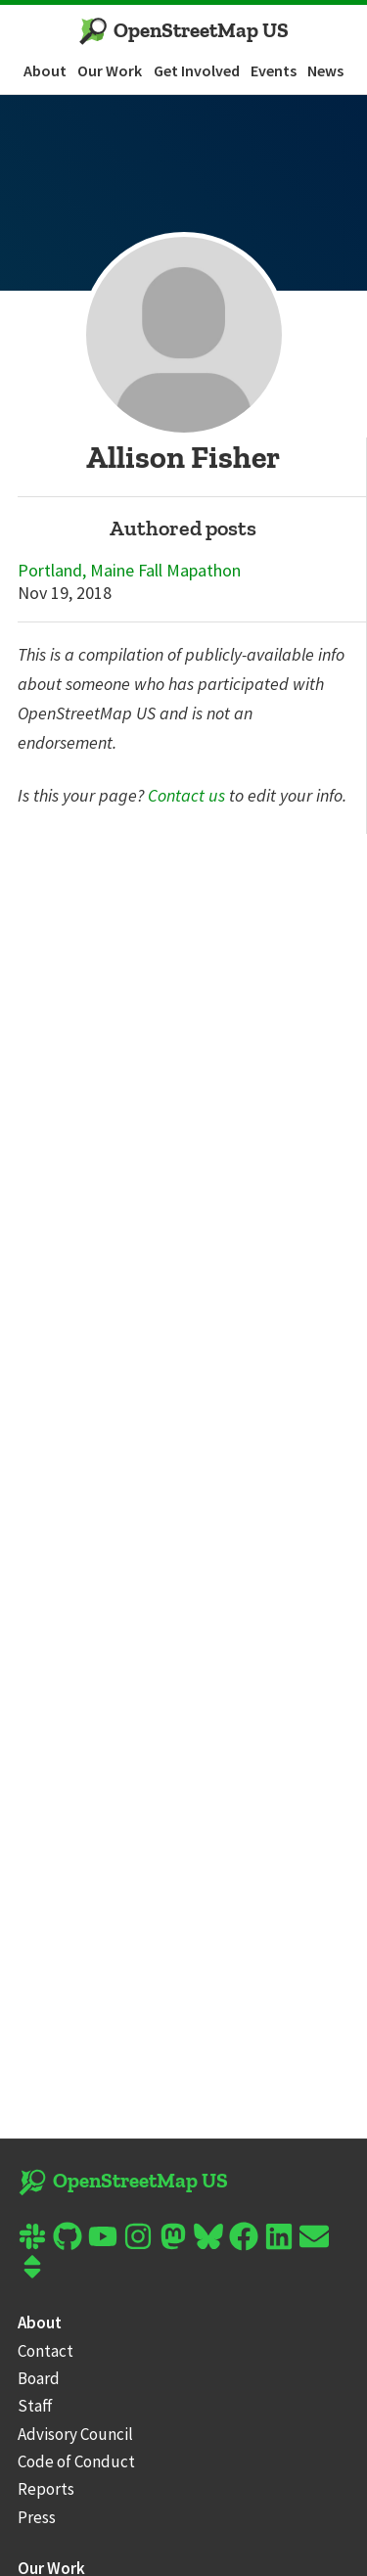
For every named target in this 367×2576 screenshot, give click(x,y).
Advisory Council (75, 2434)
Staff (35, 2405)
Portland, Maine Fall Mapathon (129, 570)
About (45, 70)
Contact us (186, 795)
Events (274, 70)
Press (37, 2517)
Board (39, 2378)
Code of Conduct (76, 2461)
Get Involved (197, 70)
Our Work (109, 70)
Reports (46, 2489)
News (325, 70)
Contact (45, 2351)
